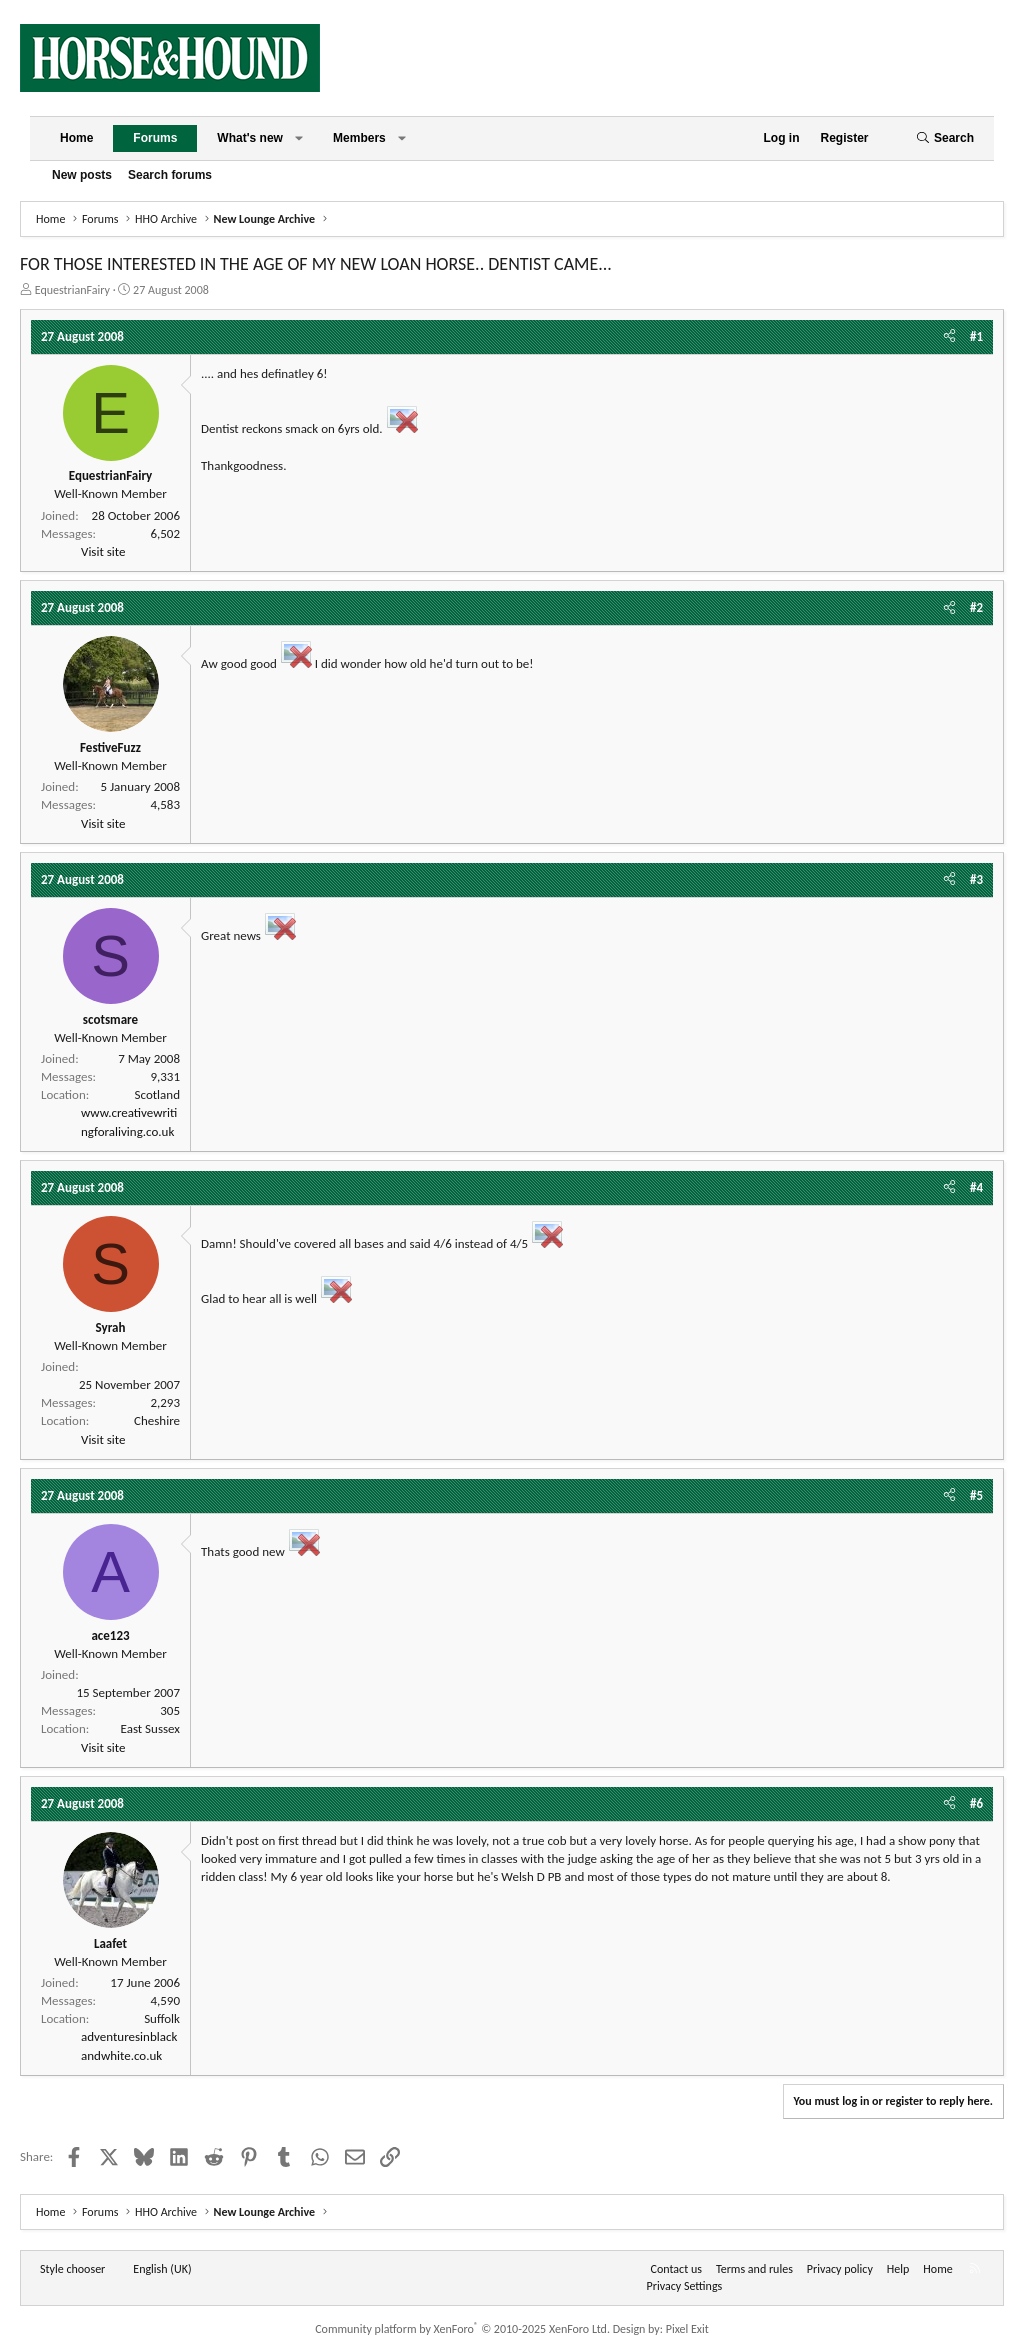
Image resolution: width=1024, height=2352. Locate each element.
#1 (976, 336)
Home (76, 138)
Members (359, 138)
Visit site (103, 551)
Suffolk (162, 2018)
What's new (250, 138)
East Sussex (150, 1728)
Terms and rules (754, 2269)
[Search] (945, 138)
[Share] (949, 337)
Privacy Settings (685, 2286)
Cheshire (157, 1420)
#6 (976, 1803)
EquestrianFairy (72, 290)
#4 (976, 1187)
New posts (82, 175)
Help (898, 2269)
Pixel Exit (687, 2329)
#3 (976, 879)
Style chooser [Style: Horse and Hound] (72, 2269)
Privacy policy (840, 2269)
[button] (299, 138)
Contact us (676, 2269)
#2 (976, 607)
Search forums (170, 175)
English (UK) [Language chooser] (162, 2269)
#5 (976, 1495)
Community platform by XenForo (462, 2329)
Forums (155, 138)
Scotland (157, 1094)
